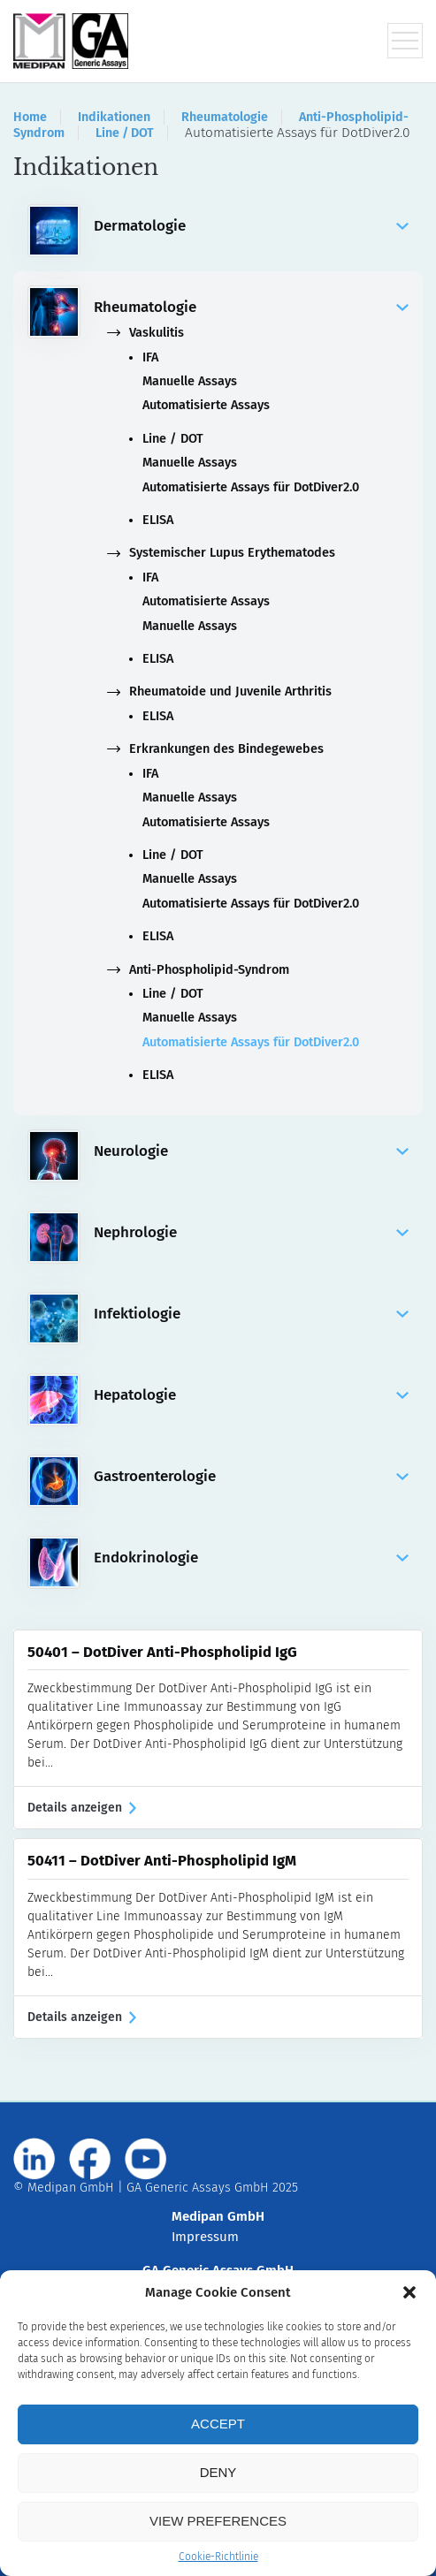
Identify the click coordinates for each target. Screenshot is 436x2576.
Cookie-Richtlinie (218, 2556)
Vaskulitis (145, 332)
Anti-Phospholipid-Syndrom (198, 969)
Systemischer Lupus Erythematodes (221, 552)
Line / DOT (125, 133)
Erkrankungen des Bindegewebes (215, 748)
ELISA (157, 520)
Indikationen (114, 117)
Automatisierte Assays (206, 405)
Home (30, 117)
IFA (150, 357)
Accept (218, 2423)
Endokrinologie (251, 1558)
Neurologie (251, 1151)
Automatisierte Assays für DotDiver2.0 (250, 487)
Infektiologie (251, 1314)
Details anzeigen (81, 1807)
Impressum (205, 2237)
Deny (218, 2472)
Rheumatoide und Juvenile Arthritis (219, 691)
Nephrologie (251, 1233)
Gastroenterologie (251, 1477)
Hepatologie (251, 1395)
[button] (409, 2292)
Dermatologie (251, 226)
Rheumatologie (224, 117)
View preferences (218, 2520)
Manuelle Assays (189, 381)
